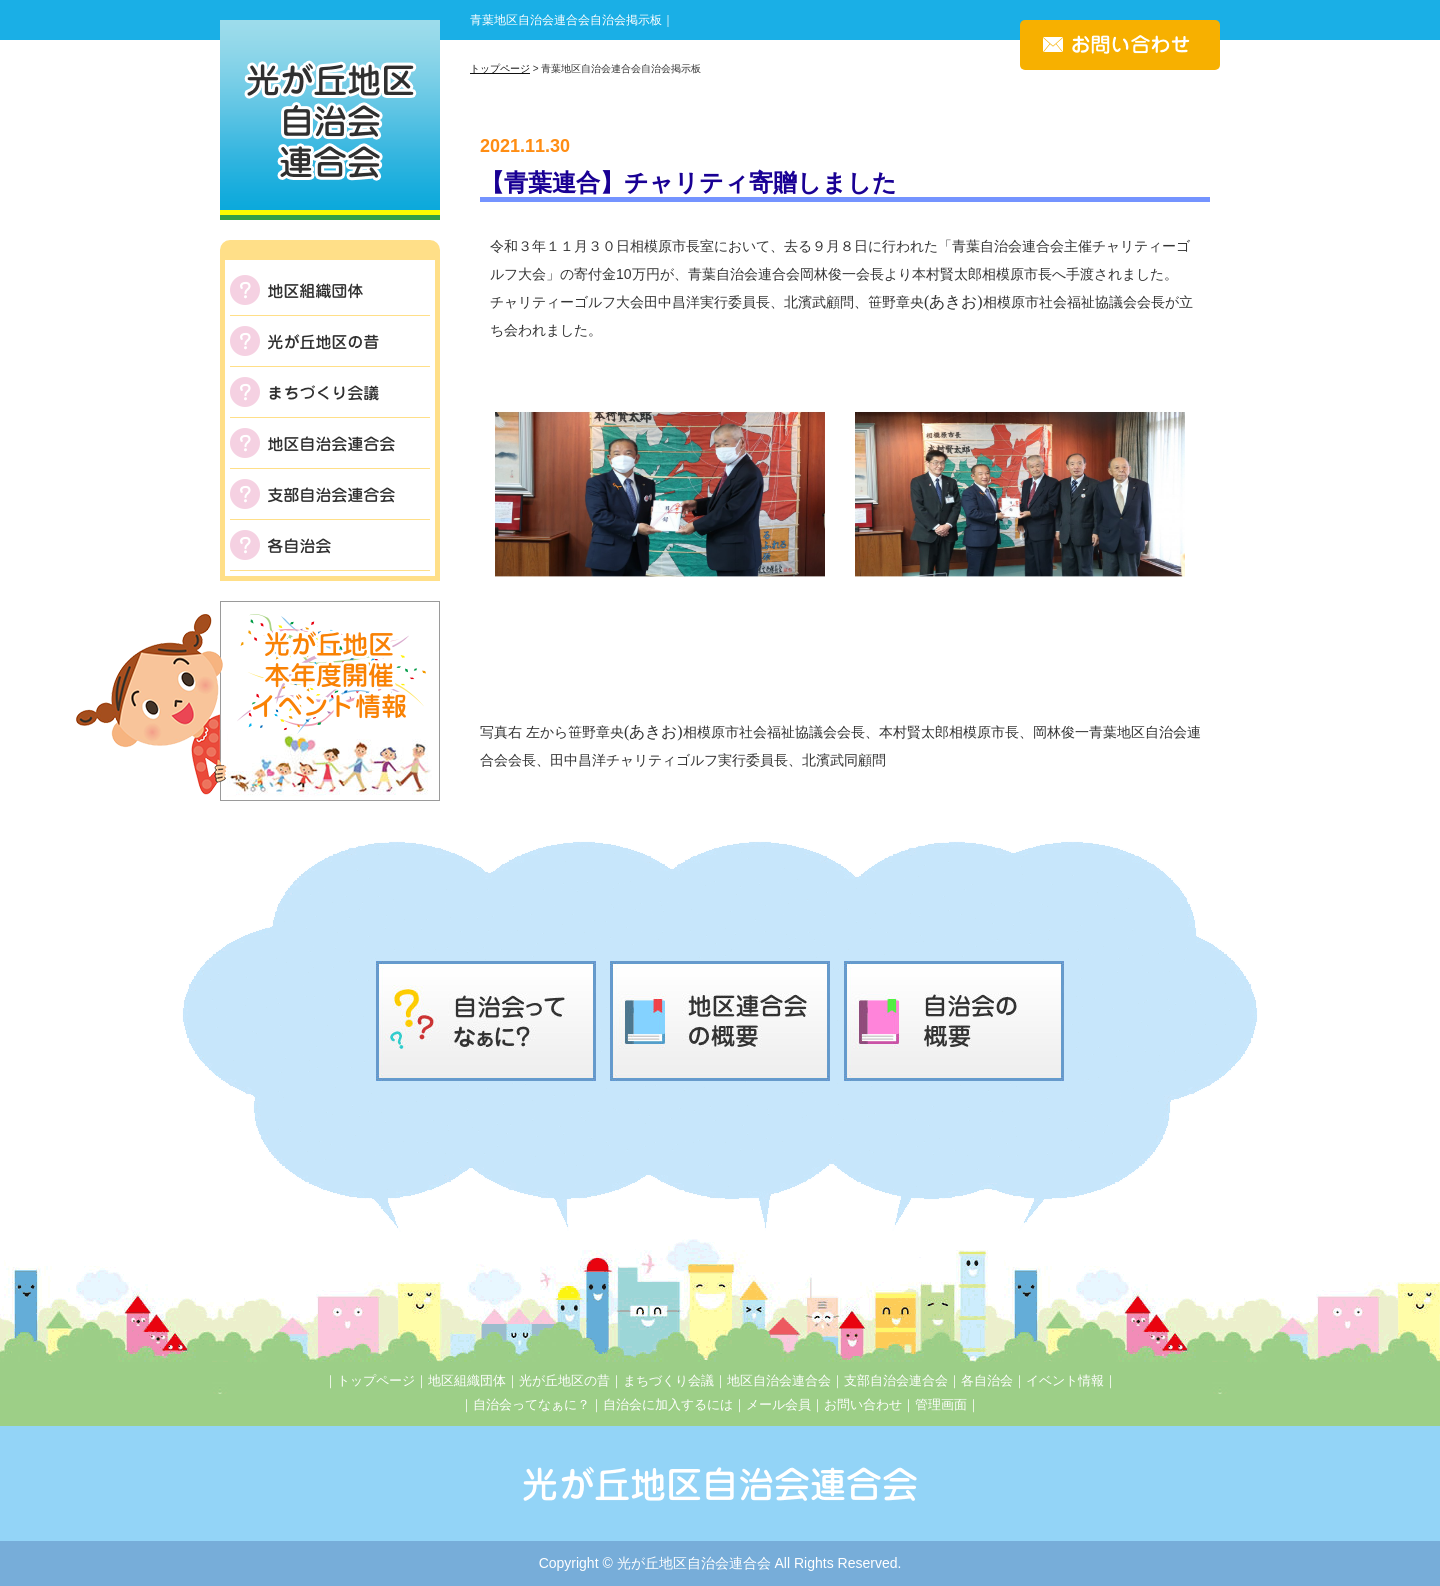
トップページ (500, 68)
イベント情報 (1065, 1380)
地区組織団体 (467, 1380)
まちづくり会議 (668, 1380)
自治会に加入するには (668, 1404)
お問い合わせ (863, 1404)
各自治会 (987, 1380)
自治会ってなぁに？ (531, 1404)
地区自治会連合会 (779, 1380)
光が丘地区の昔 (564, 1380)
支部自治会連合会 (896, 1380)
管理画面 (941, 1404)
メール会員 (778, 1404)
